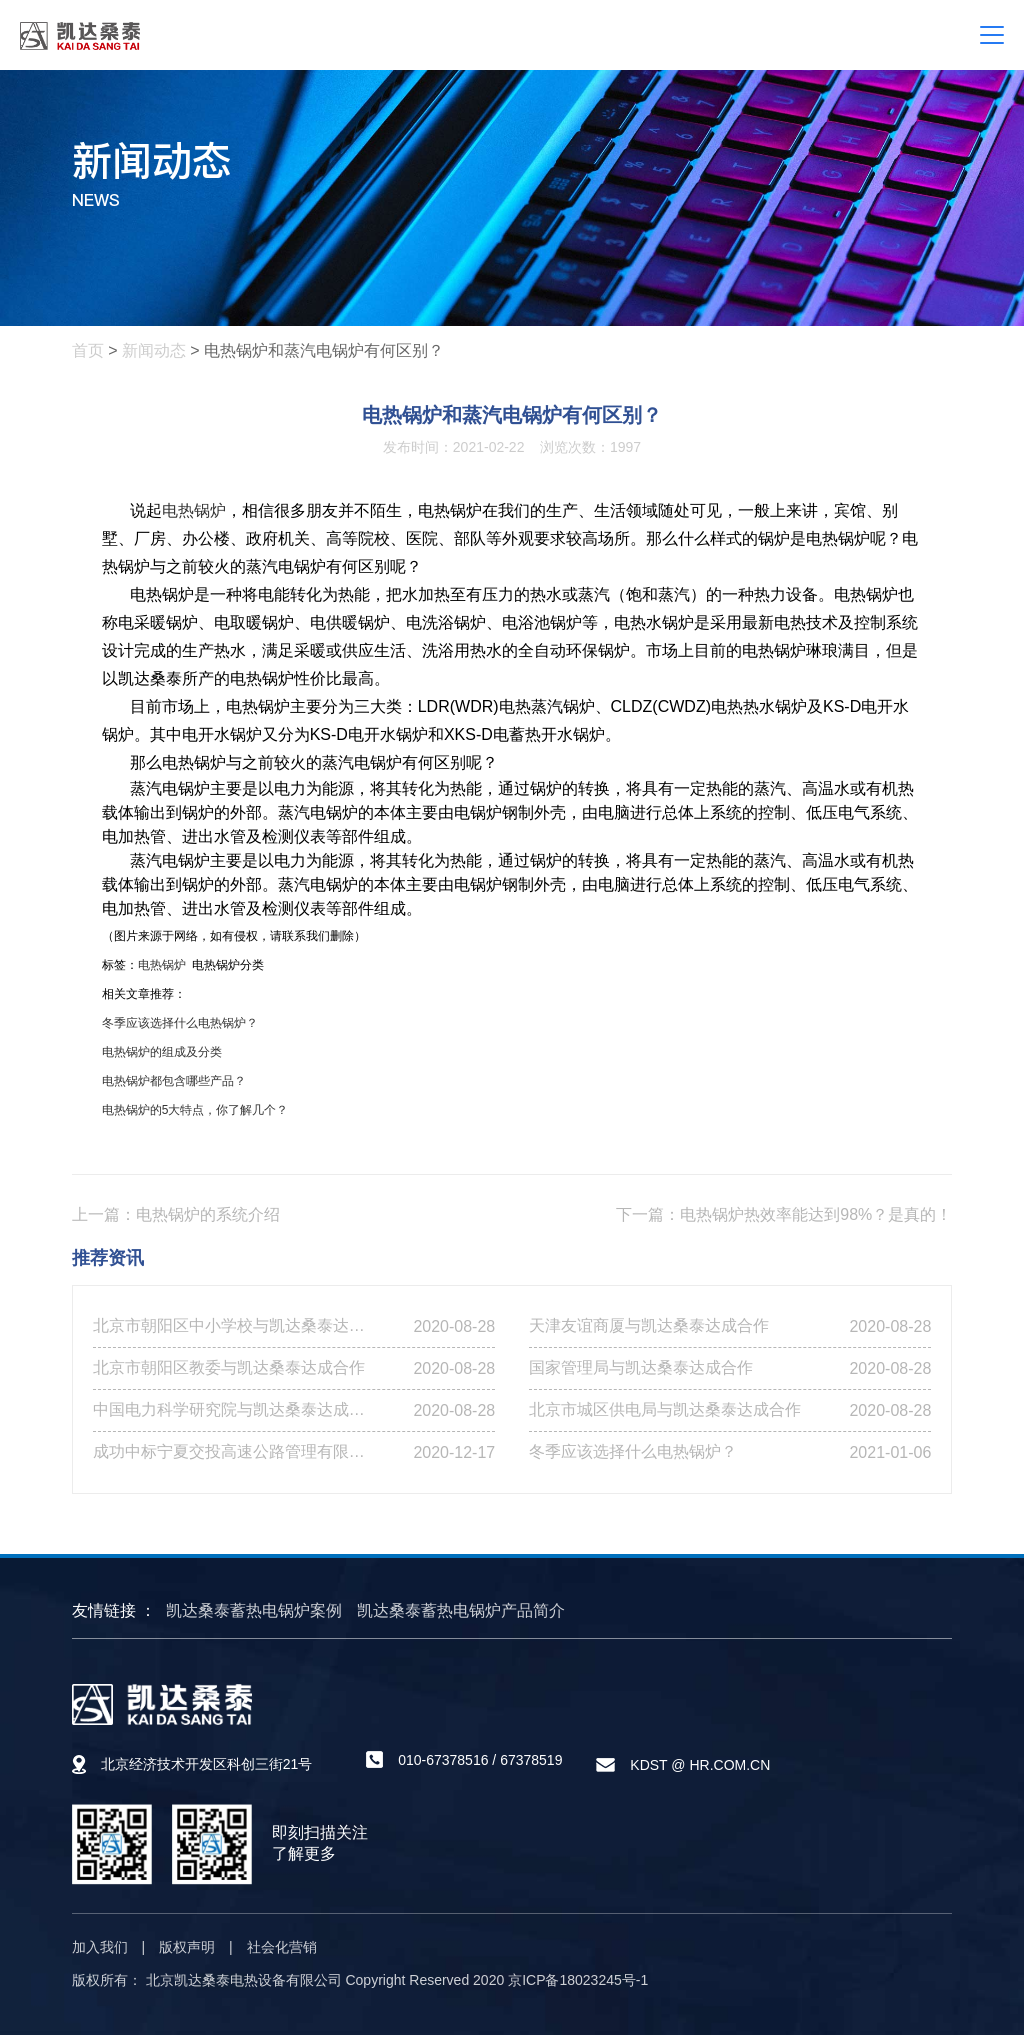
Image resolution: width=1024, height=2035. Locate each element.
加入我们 (100, 1947)
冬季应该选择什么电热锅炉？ (180, 1023)
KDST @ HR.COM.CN (700, 1765)
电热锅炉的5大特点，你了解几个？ (195, 1110)
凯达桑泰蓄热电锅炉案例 (254, 1610)
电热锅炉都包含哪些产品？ (174, 1081)
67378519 (531, 1760)
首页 (88, 350)
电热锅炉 (194, 510)
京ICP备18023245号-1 (578, 1980)
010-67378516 (443, 1760)
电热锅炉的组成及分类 (162, 1052)
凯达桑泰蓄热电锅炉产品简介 (461, 1610)
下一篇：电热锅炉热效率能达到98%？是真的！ (784, 1214)
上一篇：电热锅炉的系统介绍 (176, 1214)
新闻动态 (154, 350)
